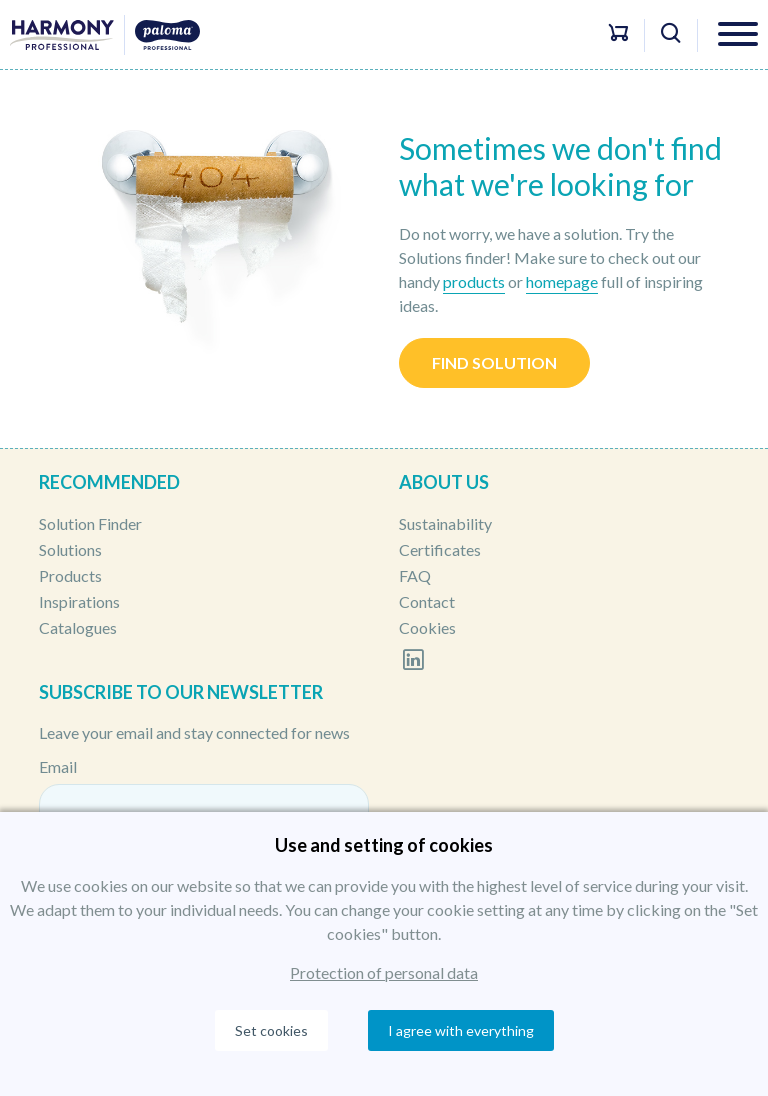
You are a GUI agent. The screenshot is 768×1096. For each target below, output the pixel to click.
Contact (427, 601)
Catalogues (78, 627)
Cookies (427, 627)
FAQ (415, 575)
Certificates (440, 549)
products (474, 281)
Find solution (494, 362)
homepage (562, 281)
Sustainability (445, 523)
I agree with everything (461, 1030)
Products (70, 575)
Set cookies (271, 1030)
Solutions (70, 549)
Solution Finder (90, 523)
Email (58, 766)
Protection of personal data (384, 972)
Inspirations (79, 601)
